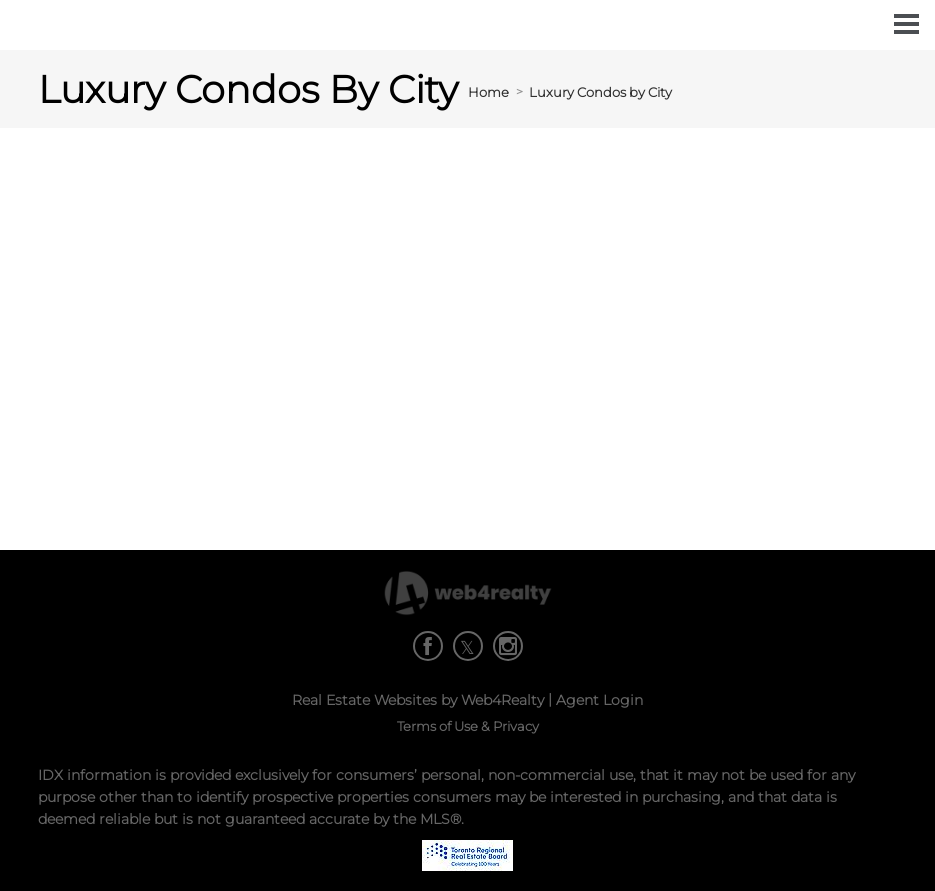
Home (488, 92)
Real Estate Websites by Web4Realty (418, 700)
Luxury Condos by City (600, 92)
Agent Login (599, 700)
